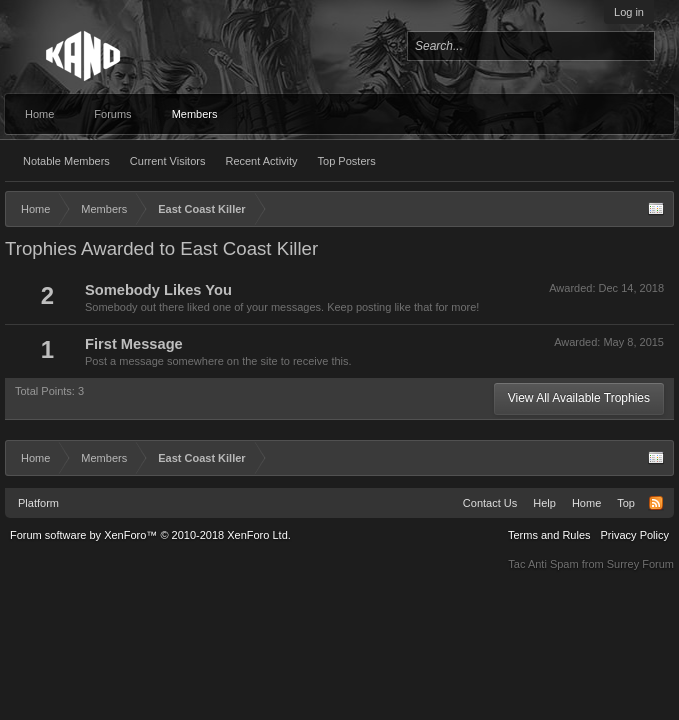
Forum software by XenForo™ (150, 535)
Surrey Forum (640, 564)
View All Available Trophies (579, 398)
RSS (656, 503)
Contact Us (490, 503)
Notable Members (66, 161)
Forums (112, 114)
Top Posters (347, 161)
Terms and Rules (549, 535)
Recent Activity (261, 161)
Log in (629, 12)
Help (544, 503)
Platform (38, 503)
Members (195, 114)
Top (626, 503)
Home (39, 114)
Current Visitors (168, 161)
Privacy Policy (635, 535)
